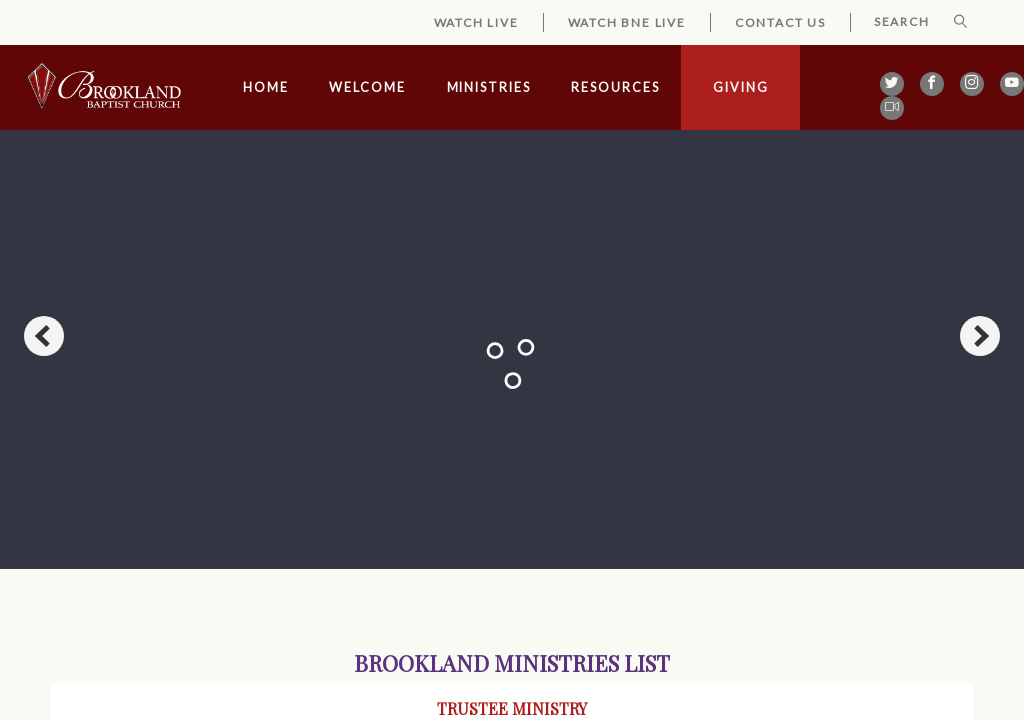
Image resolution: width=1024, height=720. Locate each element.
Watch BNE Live (627, 22)
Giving (740, 87)
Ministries (489, 87)
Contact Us (780, 22)
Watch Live (476, 22)
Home (266, 87)
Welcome (367, 87)
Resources (615, 87)
